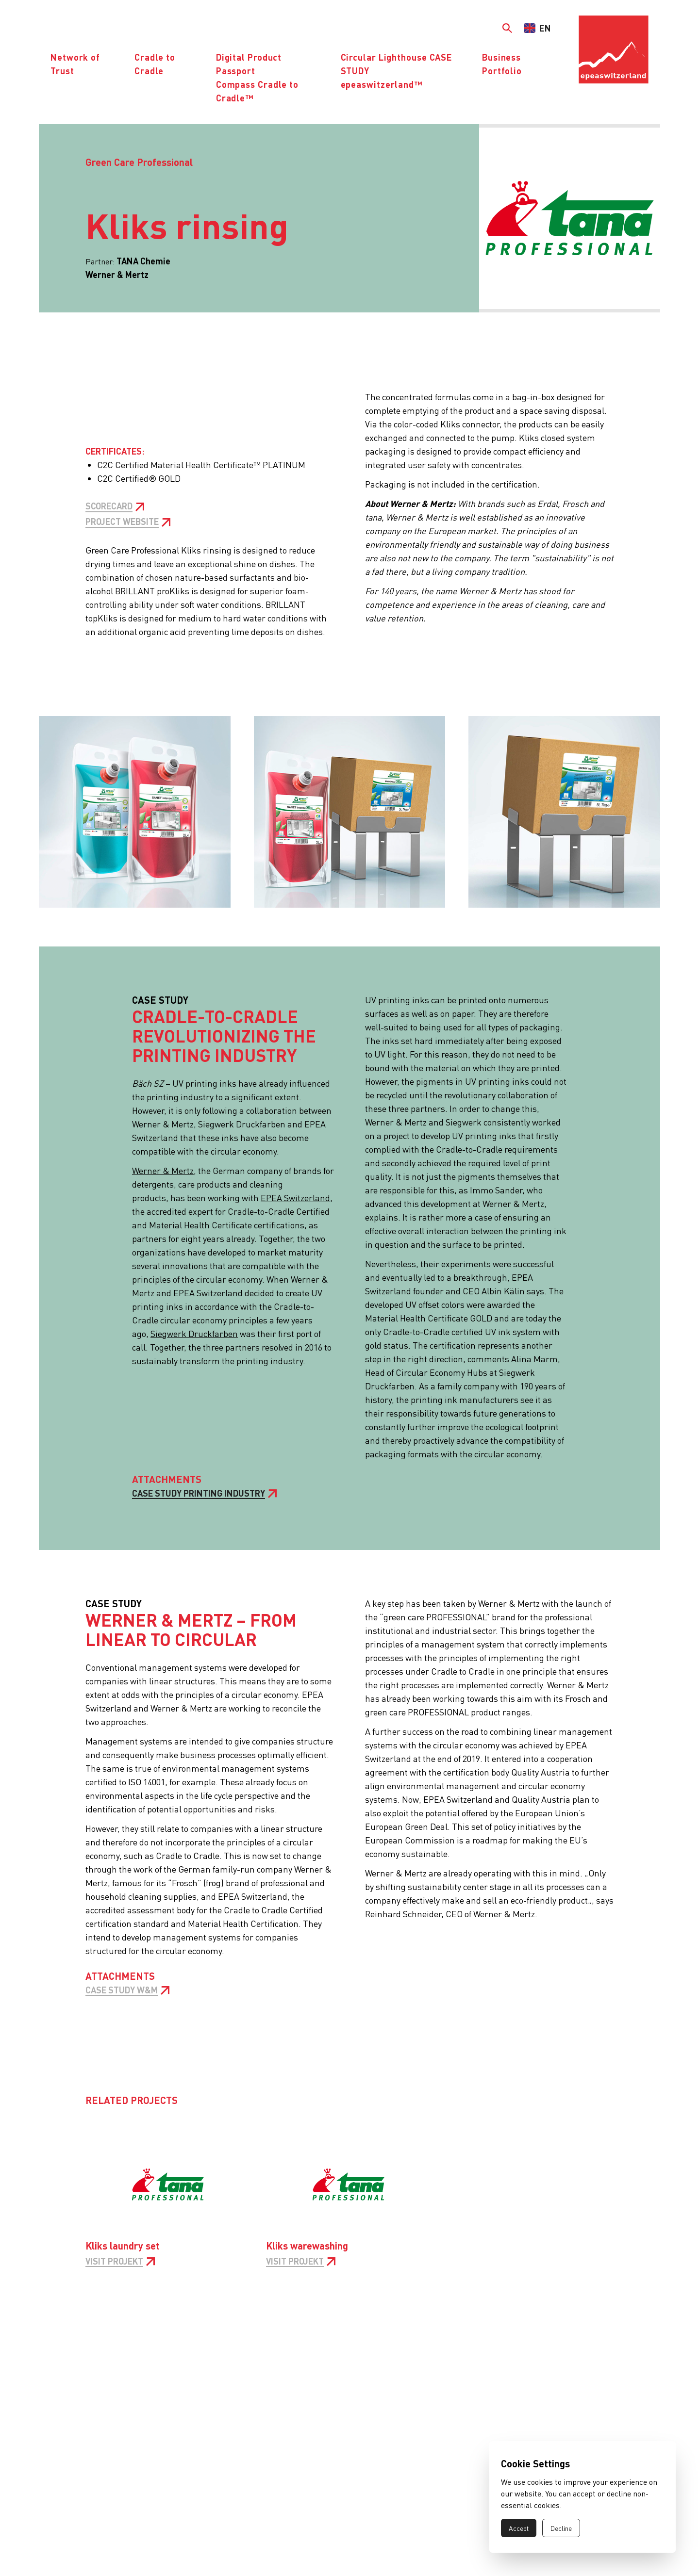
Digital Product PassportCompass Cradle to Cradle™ (257, 77)
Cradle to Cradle (154, 63)
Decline (561, 2528)
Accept (519, 2528)
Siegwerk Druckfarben (194, 1333)
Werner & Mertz (163, 1170)
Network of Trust (75, 63)
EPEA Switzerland (295, 1197)
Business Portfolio (502, 63)
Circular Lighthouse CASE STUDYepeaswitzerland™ (396, 70)
